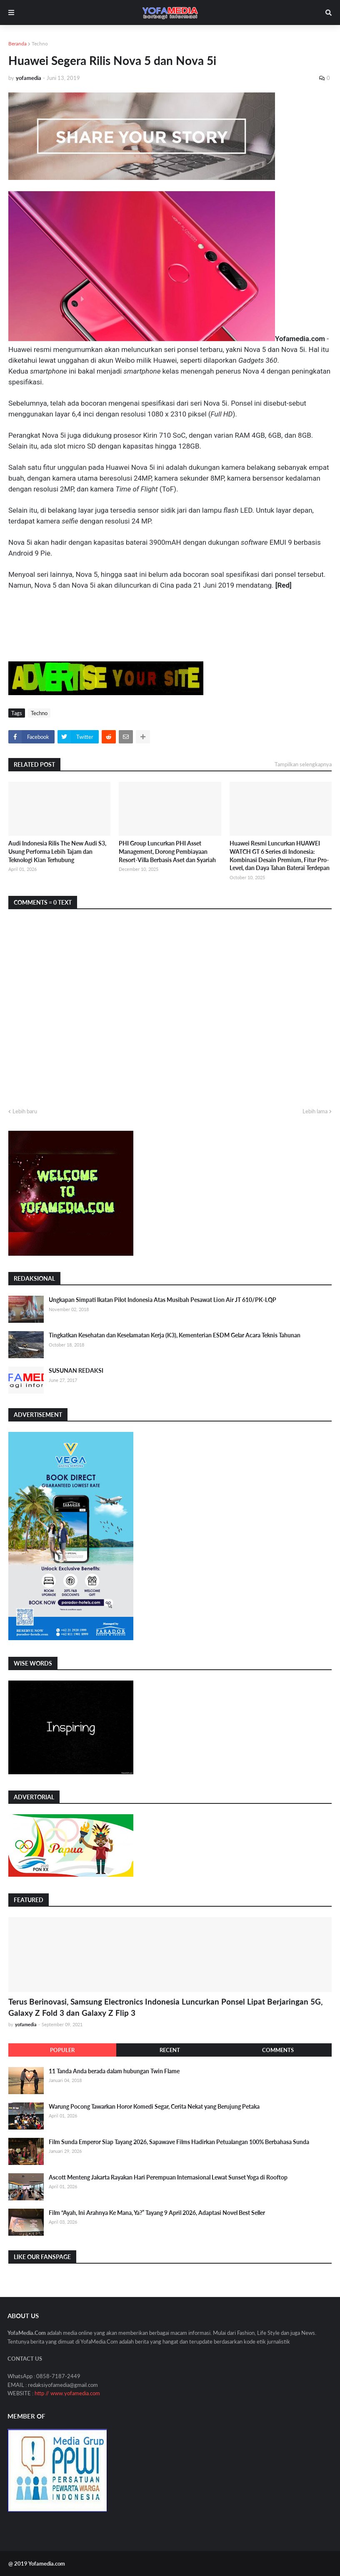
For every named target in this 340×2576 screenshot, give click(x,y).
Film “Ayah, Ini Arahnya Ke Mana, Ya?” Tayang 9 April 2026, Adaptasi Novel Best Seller (157, 2212)
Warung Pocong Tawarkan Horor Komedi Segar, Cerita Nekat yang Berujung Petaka (154, 2106)
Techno (40, 43)
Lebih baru (24, 1111)
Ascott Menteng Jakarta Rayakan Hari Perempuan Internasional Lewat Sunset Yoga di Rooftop (168, 2177)
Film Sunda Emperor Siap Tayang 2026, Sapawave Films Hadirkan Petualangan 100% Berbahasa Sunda (179, 2141)
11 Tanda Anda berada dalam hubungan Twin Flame (114, 2071)
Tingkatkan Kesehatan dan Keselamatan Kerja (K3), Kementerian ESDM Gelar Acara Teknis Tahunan (174, 1335)
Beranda (17, 43)
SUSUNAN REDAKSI (76, 1370)
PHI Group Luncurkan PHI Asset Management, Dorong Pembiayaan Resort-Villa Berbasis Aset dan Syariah (167, 851)
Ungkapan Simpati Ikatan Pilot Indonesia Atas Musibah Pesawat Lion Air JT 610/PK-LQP (162, 1299)
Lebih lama (315, 1111)
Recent (170, 2050)
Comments (278, 2050)
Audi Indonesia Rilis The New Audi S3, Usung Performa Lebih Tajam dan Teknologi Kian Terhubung (57, 851)
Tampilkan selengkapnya (303, 764)
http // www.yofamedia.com (67, 2393)
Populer (62, 2050)
